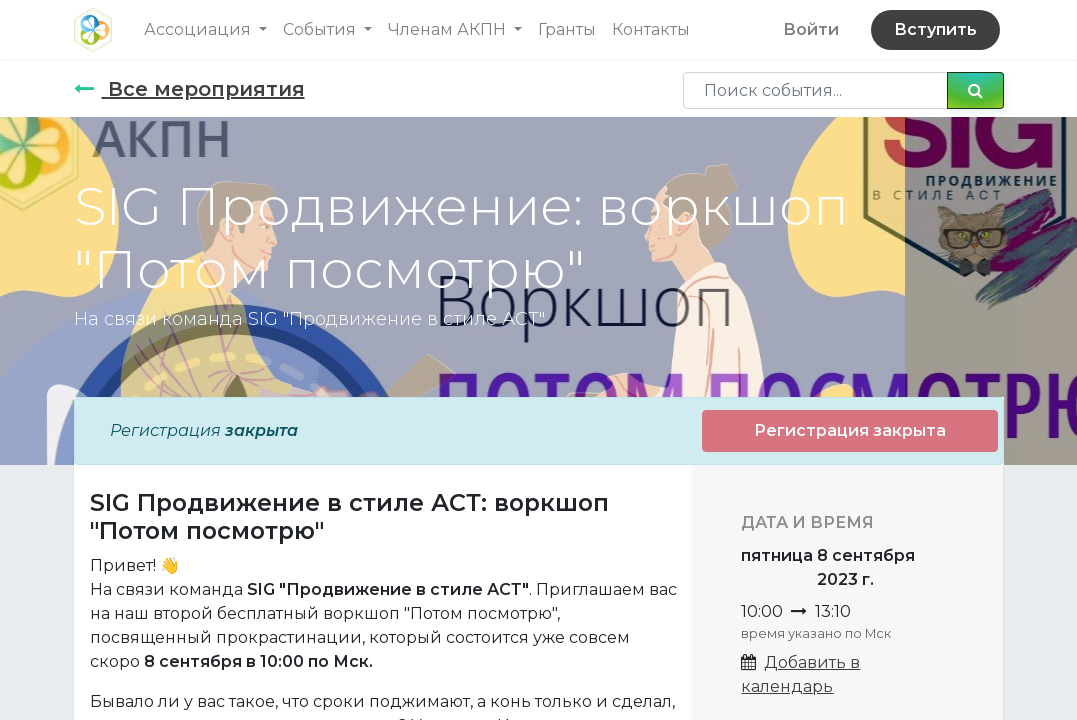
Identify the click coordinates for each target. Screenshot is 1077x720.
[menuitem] (567, 30)
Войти (811, 29)
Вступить (935, 29)
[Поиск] (975, 90)
